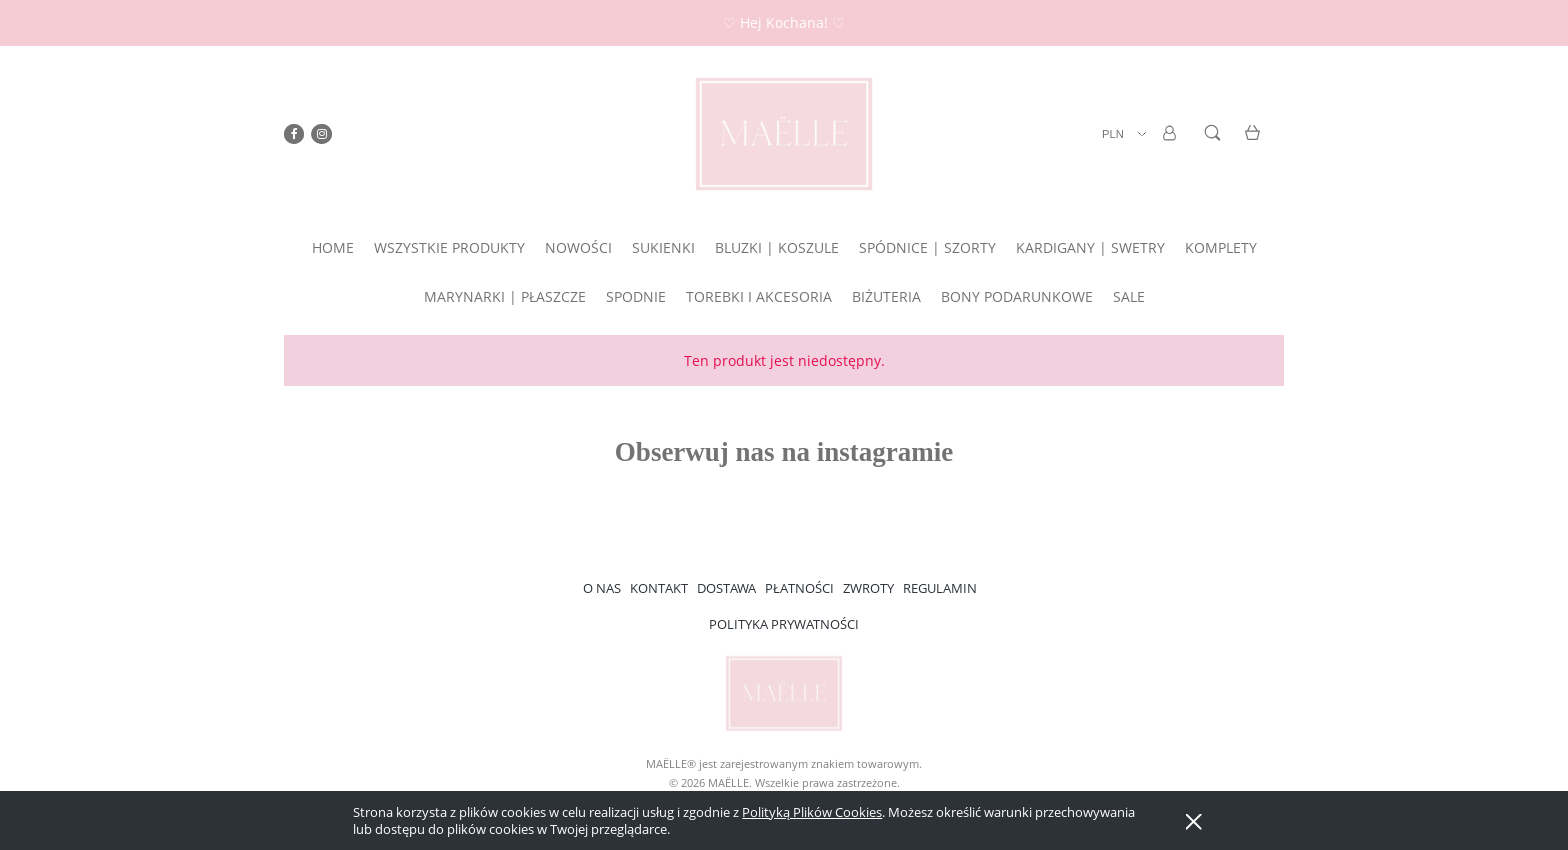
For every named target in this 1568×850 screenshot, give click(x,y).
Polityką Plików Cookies (812, 812)
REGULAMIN (940, 588)
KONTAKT (659, 588)
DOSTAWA (726, 588)
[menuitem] (333, 247)
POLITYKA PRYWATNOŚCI (784, 624)
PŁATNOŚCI (799, 588)
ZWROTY (868, 588)
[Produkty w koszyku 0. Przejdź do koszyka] (1255, 144)
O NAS (602, 588)
